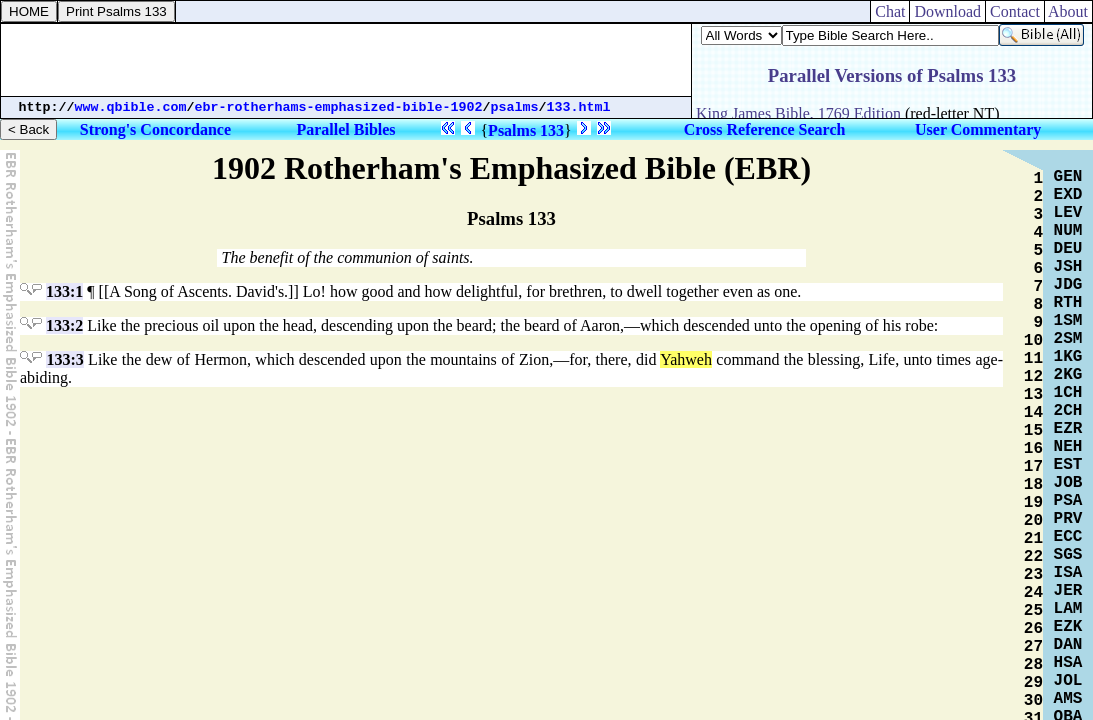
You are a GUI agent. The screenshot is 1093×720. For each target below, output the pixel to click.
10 (1033, 341)
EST (1068, 465)
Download (947, 11)
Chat (890, 11)
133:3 (64, 359)
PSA (1068, 501)
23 (1033, 575)
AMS (1068, 699)
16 (1033, 449)
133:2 (64, 325)
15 (1033, 431)
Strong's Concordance (155, 129)
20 (1033, 521)
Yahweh (686, 359)
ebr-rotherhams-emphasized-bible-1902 (339, 107)
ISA (1068, 573)
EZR (1068, 429)
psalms (515, 107)
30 (1033, 701)
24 (1033, 593)
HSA (1068, 663)
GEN (1068, 177)
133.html (579, 107)
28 (1033, 665)
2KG (1068, 375)
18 (1033, 485)
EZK (1068, 627)
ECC (1068, 537)
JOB (1068, 483)
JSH (1068, 267)
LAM (1068, 609)
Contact (1015, 11)
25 (1033, 611)
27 (1033, 647)
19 (1033, 503)
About (1068, 11)
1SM (1068, 321)
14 (1033, 413)
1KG (1068, 357)
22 (1033, 557)
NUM (1068, 231)
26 (1033, 629)
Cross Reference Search (765, 129)
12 (1033, 377)
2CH (1068, 411)
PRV (1068, 519)
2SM (1068, 339)
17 (1033, 467)
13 (1033, 395)
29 (1033, 683)
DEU (1068, 249)
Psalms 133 (526, 130)
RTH (1068, 303)
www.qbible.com (131, 107)
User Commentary (978, 129)
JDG (1068, 285)
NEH (1068, 447)
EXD (1068, 195)
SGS (1068, 555)
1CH (1068, 393)
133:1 (64, 291)
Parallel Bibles (345, 129)
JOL (1068, 681)
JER (1068, 591)
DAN (1068, 645)
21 (1033, 539)
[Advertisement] (346, 60)
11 (1033, 359)
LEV (1068, 213)
